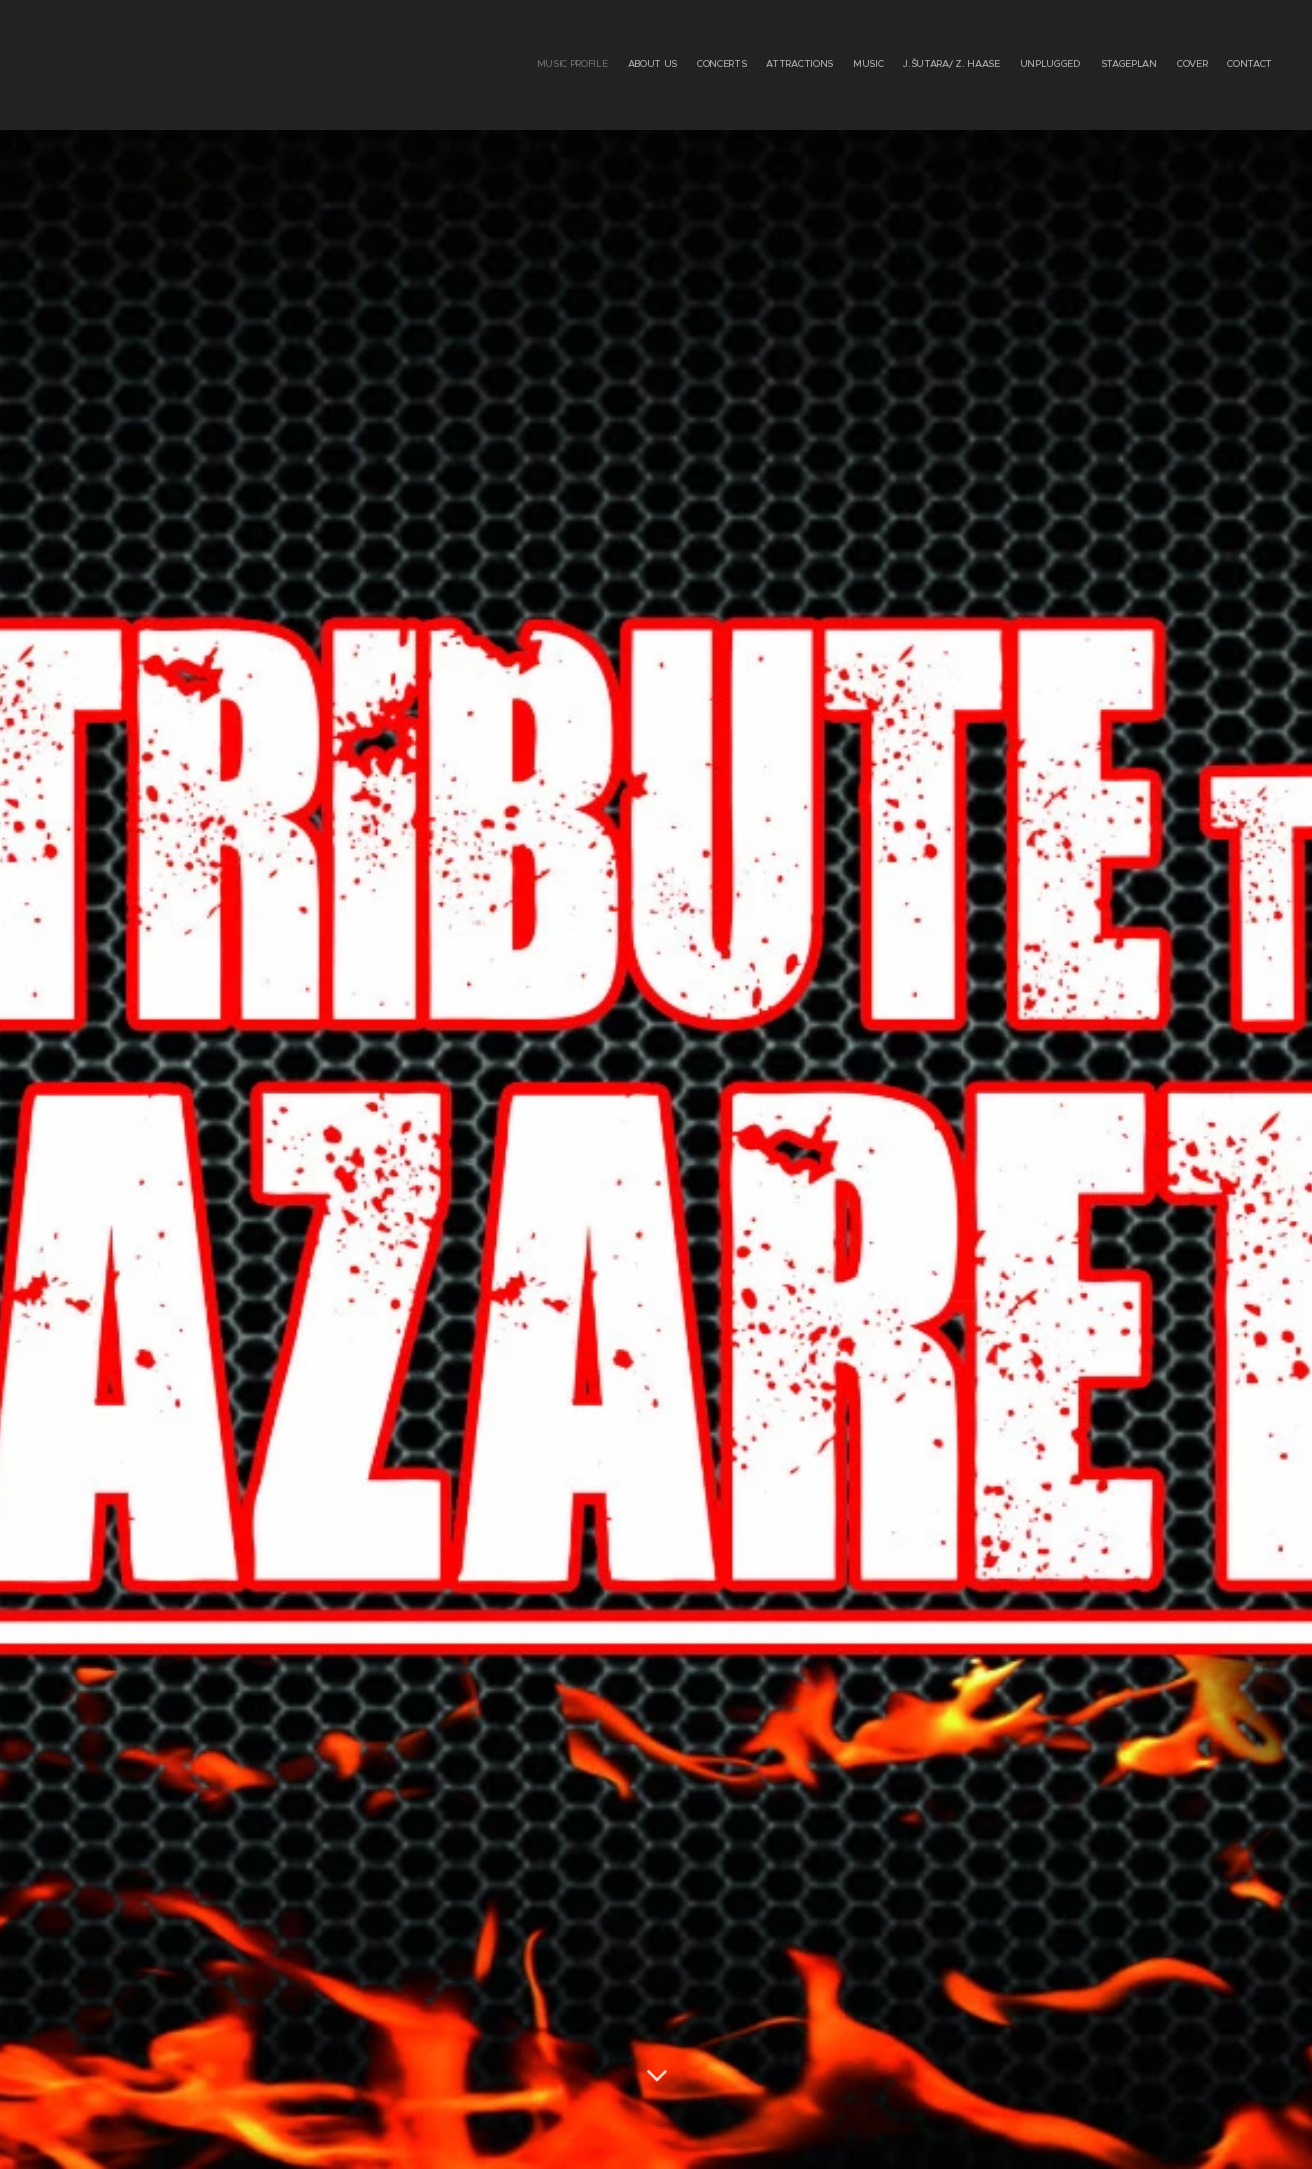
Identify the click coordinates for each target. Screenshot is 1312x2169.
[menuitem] (1094, 65)
